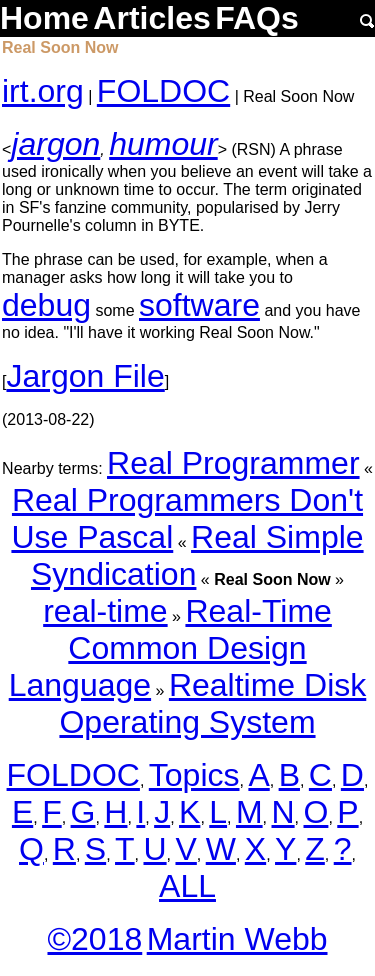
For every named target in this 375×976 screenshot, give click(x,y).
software (199, 305)
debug (46, 305)
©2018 (94, 939)
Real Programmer (233, 463)
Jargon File (85, 376)
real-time (105, 611)
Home (44, 18)
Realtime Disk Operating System (212, 703)
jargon (55, 144)
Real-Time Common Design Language (170, 648)
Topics (194, 775)
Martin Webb (237, 939)
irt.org (43, 91)
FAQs (257, 18)
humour (163, 144)
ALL (187, 886)
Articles (151, 18)
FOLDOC (163, 91)
